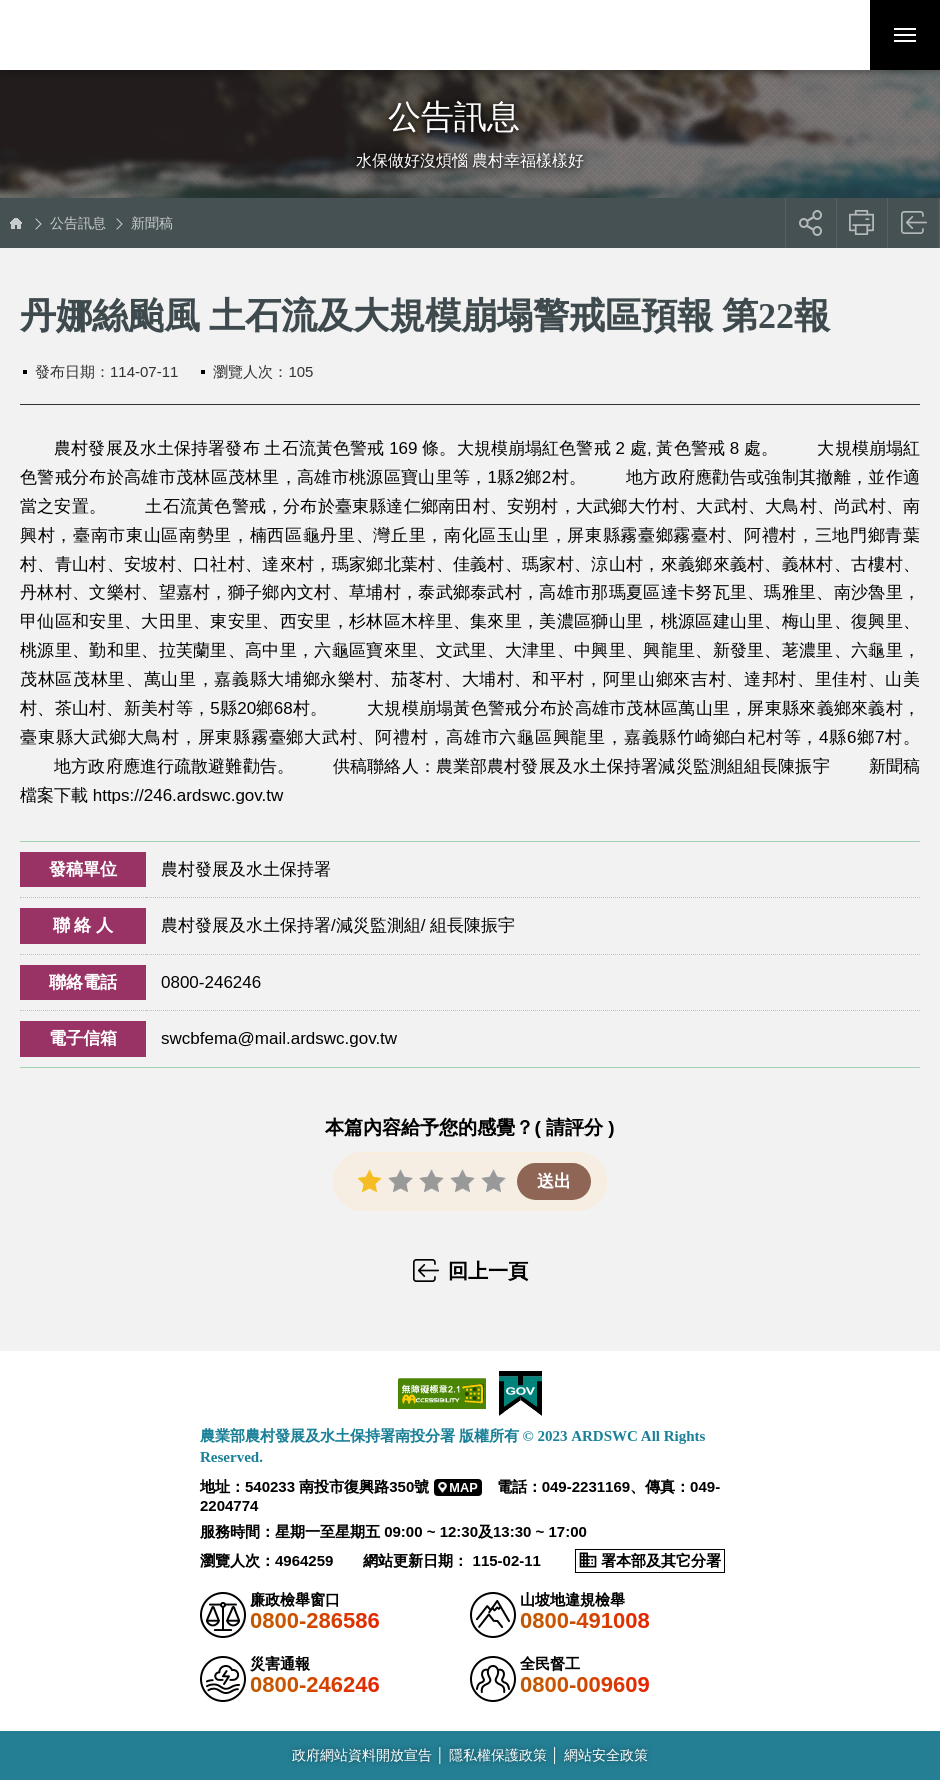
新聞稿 (152, 223)
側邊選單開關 (470, 97)
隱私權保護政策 (498, 1755)
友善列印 (862, 223)
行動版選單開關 (905, 39)
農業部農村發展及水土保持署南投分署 (153, 35)
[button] (835, 35)
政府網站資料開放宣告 (362, 1755)
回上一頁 (914, 223)
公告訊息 (78, 223)
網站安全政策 (606, 1755)
